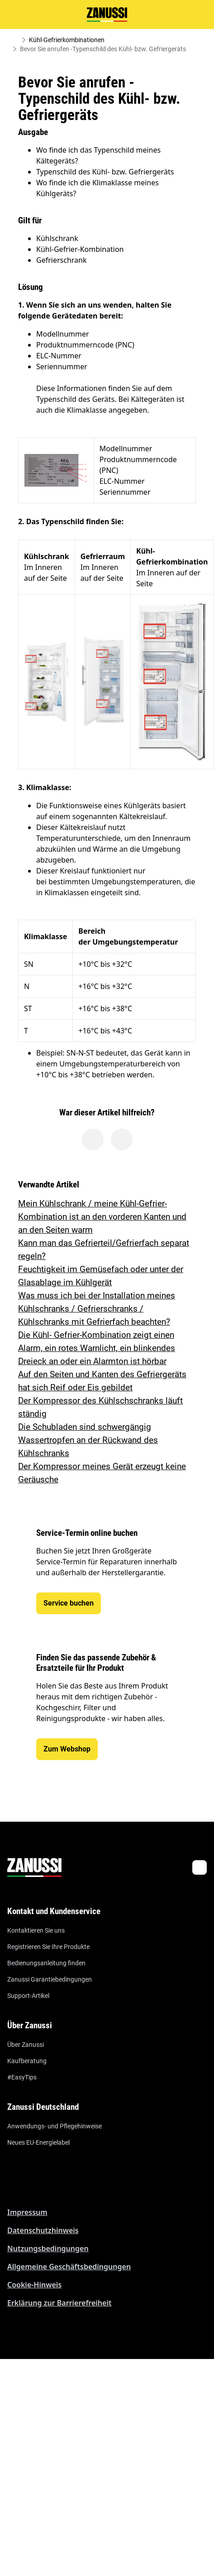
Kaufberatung (27, 2061)
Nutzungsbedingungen (48, 2248)
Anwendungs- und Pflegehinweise (54, 2126)
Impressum (27, 2212)
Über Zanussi (25, 2044)
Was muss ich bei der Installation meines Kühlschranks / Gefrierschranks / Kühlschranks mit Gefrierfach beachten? (96, 1308)
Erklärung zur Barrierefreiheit (59, 2303)
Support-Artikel (28, 1995)
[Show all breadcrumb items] (14, 39)
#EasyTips (22, 2077)
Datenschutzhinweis (43, 2230)
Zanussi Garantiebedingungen (49, 1979)
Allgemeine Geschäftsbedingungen (69, 2267)
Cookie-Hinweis (34, 2285)
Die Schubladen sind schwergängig (84, 1427)
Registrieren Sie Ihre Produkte (48, 1946)
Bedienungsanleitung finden (46, 1963)
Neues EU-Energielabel (38, 2142)
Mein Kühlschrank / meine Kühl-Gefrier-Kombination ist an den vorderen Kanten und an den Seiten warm (102, 1216)
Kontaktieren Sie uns (36, 1930)
